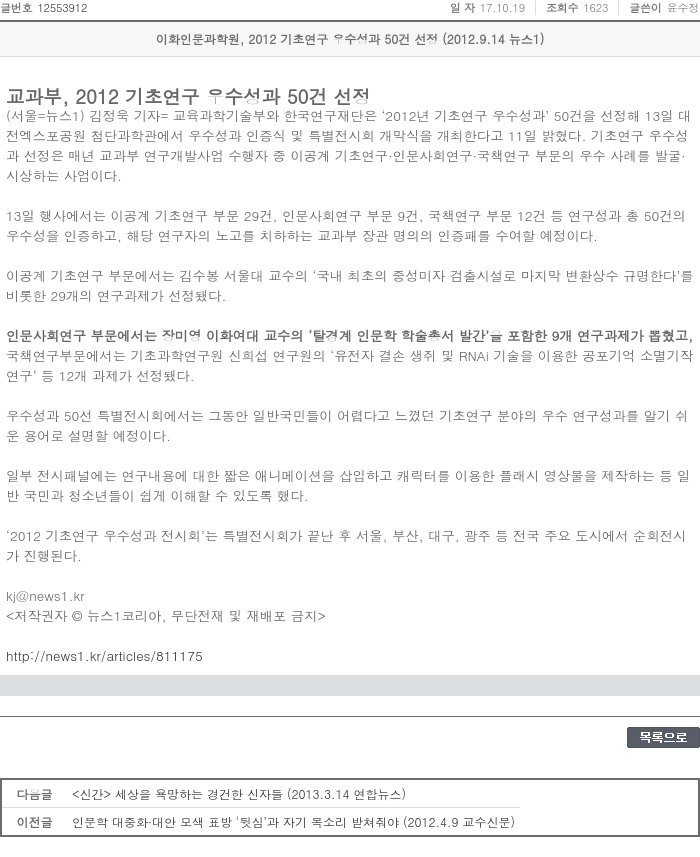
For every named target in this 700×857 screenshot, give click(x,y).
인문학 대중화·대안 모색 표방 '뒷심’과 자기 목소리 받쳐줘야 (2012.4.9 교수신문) (293, 821)
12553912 (62, 7)
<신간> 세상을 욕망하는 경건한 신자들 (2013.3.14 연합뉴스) (239, 793)
